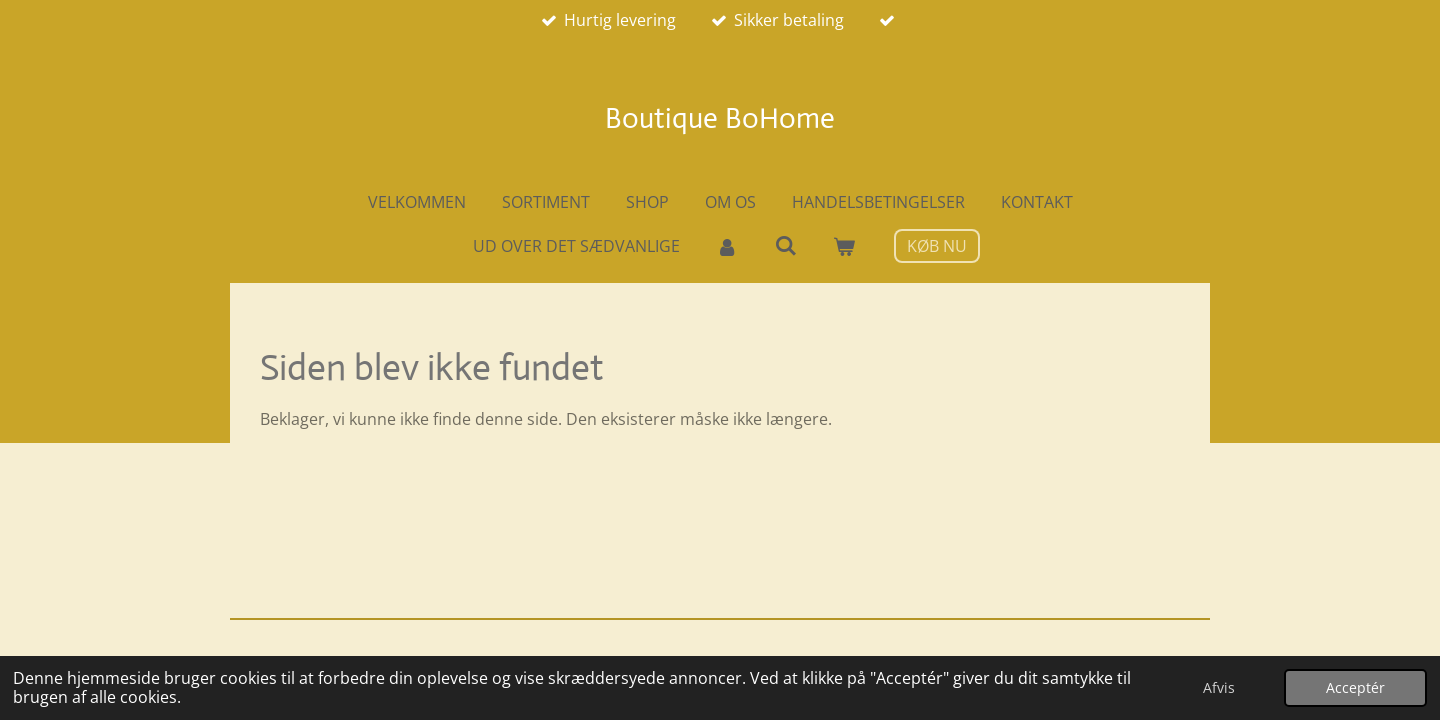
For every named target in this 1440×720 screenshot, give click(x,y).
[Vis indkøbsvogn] (844, 246)
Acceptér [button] (1355, 687)
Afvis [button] (1219, 687)
